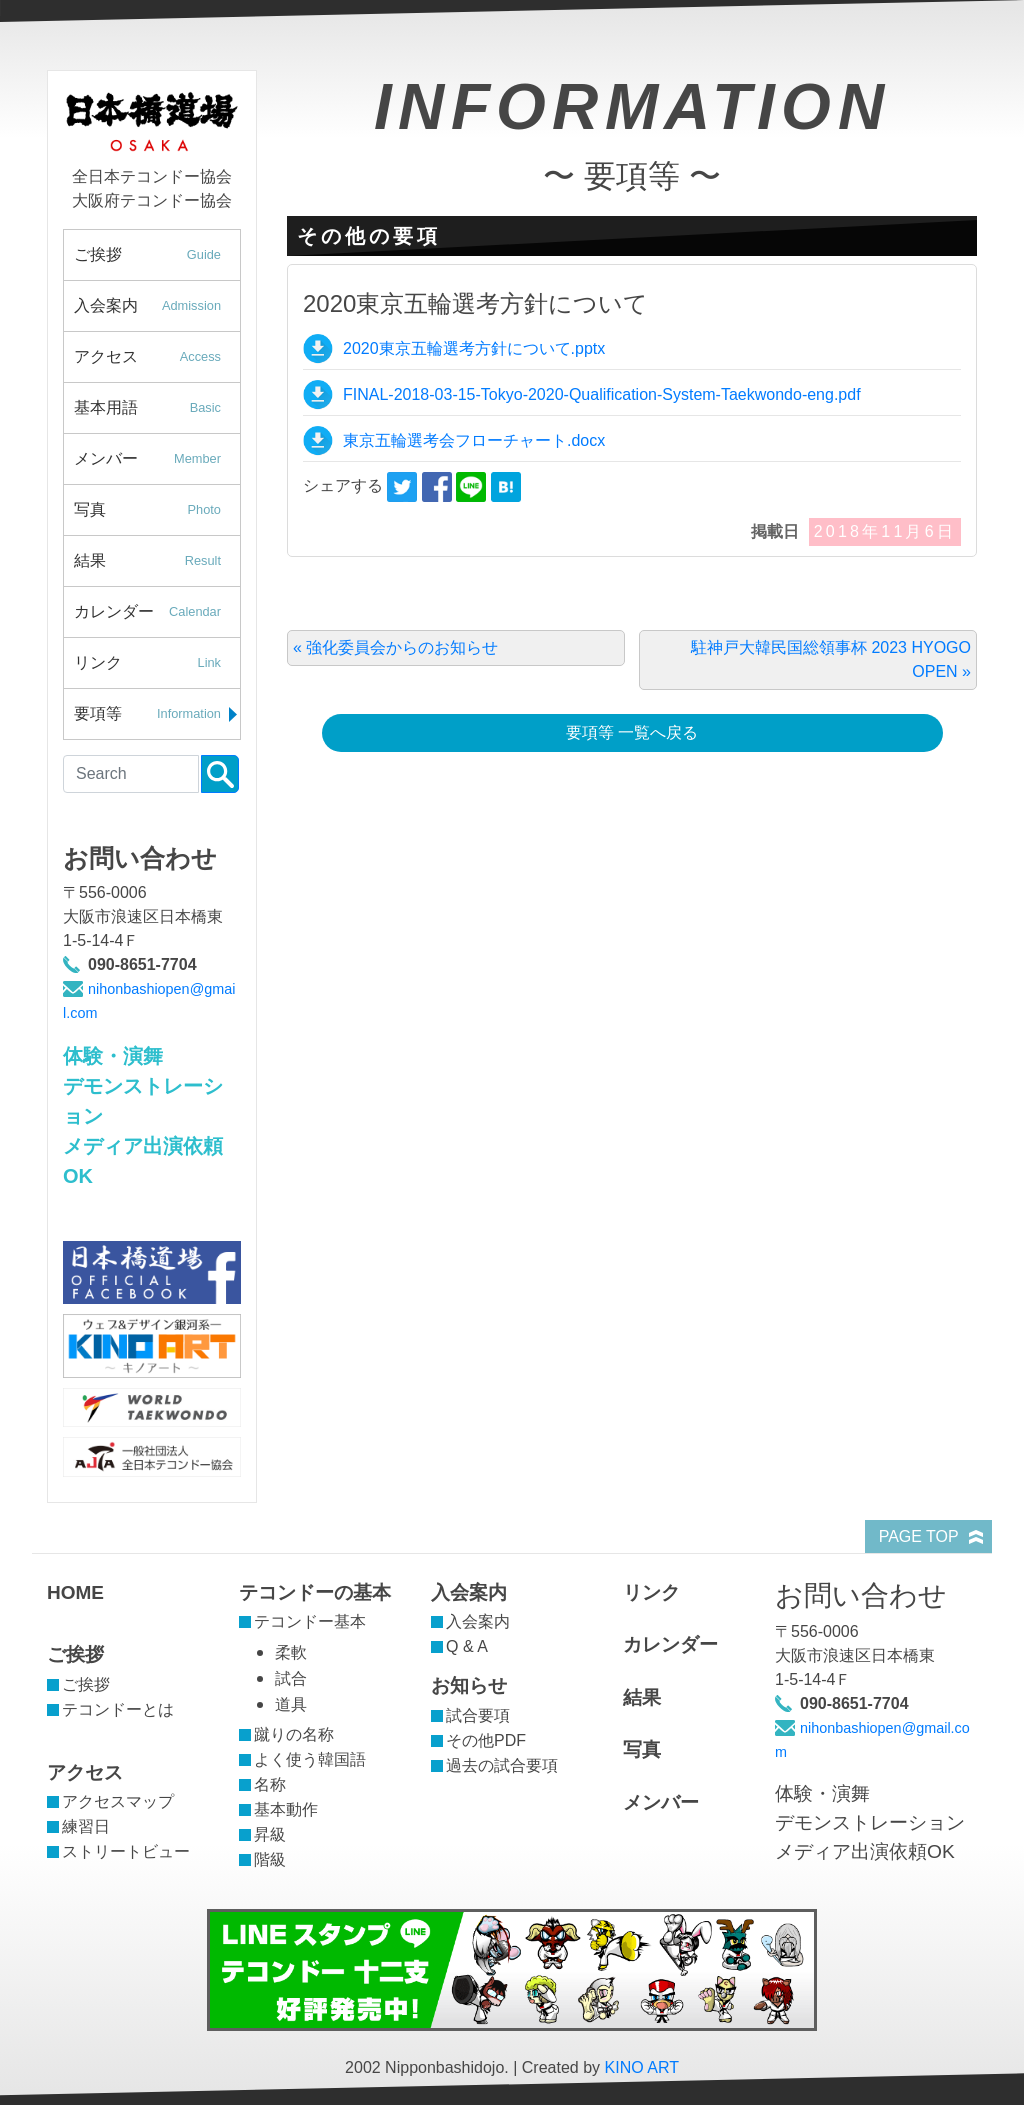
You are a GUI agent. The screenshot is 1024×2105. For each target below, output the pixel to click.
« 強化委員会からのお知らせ (395, 647)
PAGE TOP (919, 1536)
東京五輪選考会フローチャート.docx (474, 440)
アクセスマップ (118, 1801)
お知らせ (469, 1685)
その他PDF (486, 1740)
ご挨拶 (157, 255)
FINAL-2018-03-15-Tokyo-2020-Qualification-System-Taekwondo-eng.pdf (602, 394)
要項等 (157, 714)
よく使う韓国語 (310, 1759)
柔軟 (291, 1652)
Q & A (467, 1646)
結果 (157, 561)
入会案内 (157, 306)
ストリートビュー (126, 1851)
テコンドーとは (118, 1709)
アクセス (157, 357)
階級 (270, 1859)
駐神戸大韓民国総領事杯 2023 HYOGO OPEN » (831, 659)
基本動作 (286, 1809)
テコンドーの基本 (315, 1592)
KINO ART (642, 2067)
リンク (157, 663)
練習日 (86, 1826)
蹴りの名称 (294, 1734)
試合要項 (478, 1715)
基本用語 (157, 408)
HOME (75, 1592)
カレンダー (157, 612)
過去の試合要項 (502, 1765)
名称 (270, 1784)
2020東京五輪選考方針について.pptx (474, 348)
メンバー (157, 459)
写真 (157, 510)
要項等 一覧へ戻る (632, 732)
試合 (291, 1678)
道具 (291, 1704)
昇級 (270, 1834)
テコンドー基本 (310, 1621)
